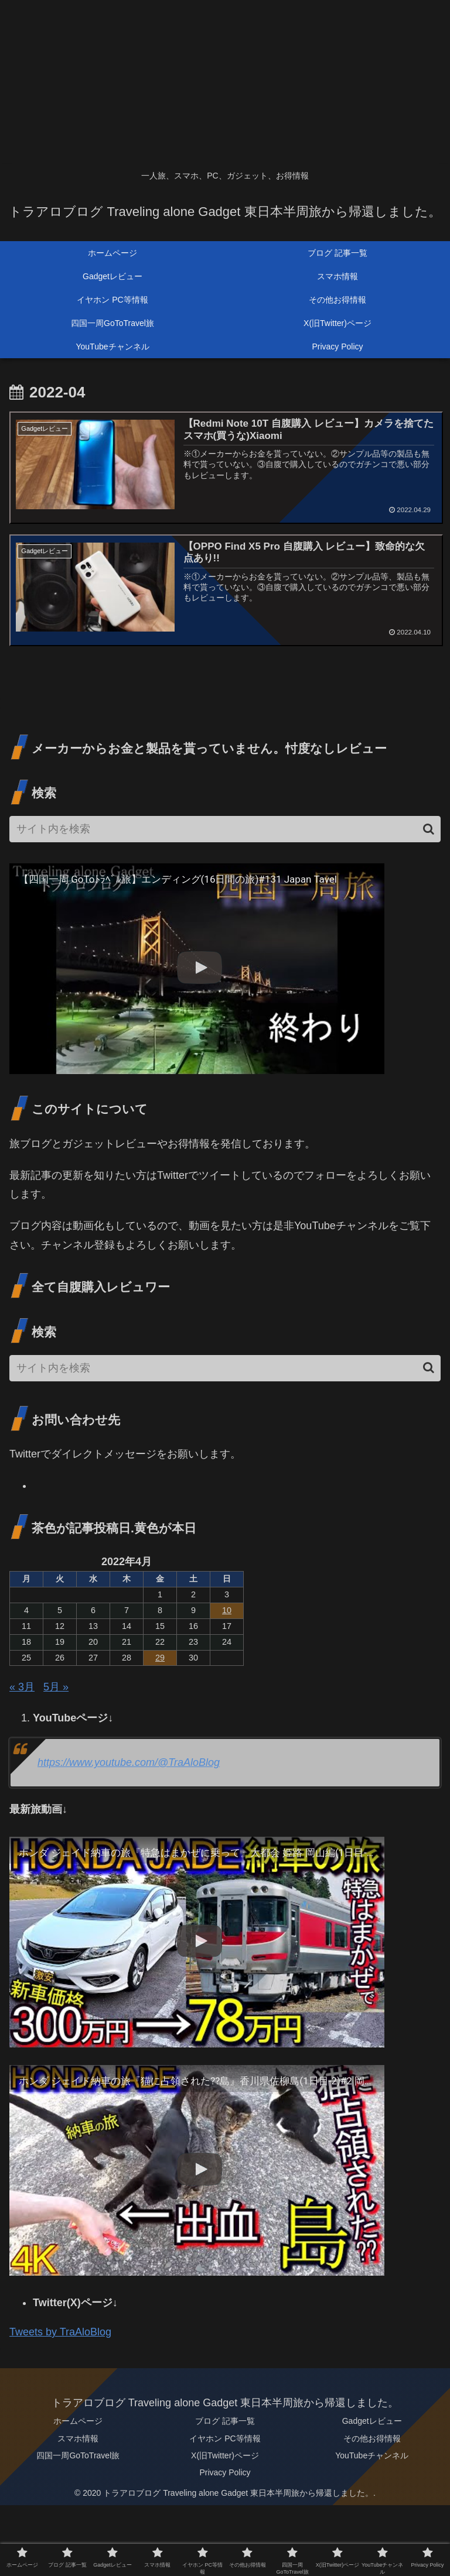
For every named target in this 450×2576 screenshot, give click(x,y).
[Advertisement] (225, 82)
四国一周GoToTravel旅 (78, 2456)
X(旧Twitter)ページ (225, 2456)
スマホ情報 (77, 2439)
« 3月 (22, 1688)
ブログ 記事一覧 (225, 2422)
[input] (225, 830)
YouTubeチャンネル (371, 2456)
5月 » (56, 1688)
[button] (428, 829)
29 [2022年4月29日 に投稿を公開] (160, 1658)
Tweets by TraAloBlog (60, 2333)
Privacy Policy (224, 2473)
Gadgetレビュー (372, 2422)
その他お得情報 (372, 2439)
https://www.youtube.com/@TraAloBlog (129, 1763)
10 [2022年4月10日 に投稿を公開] (226, 1610)
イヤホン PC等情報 (224, 2439)
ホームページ (78, 2422)
